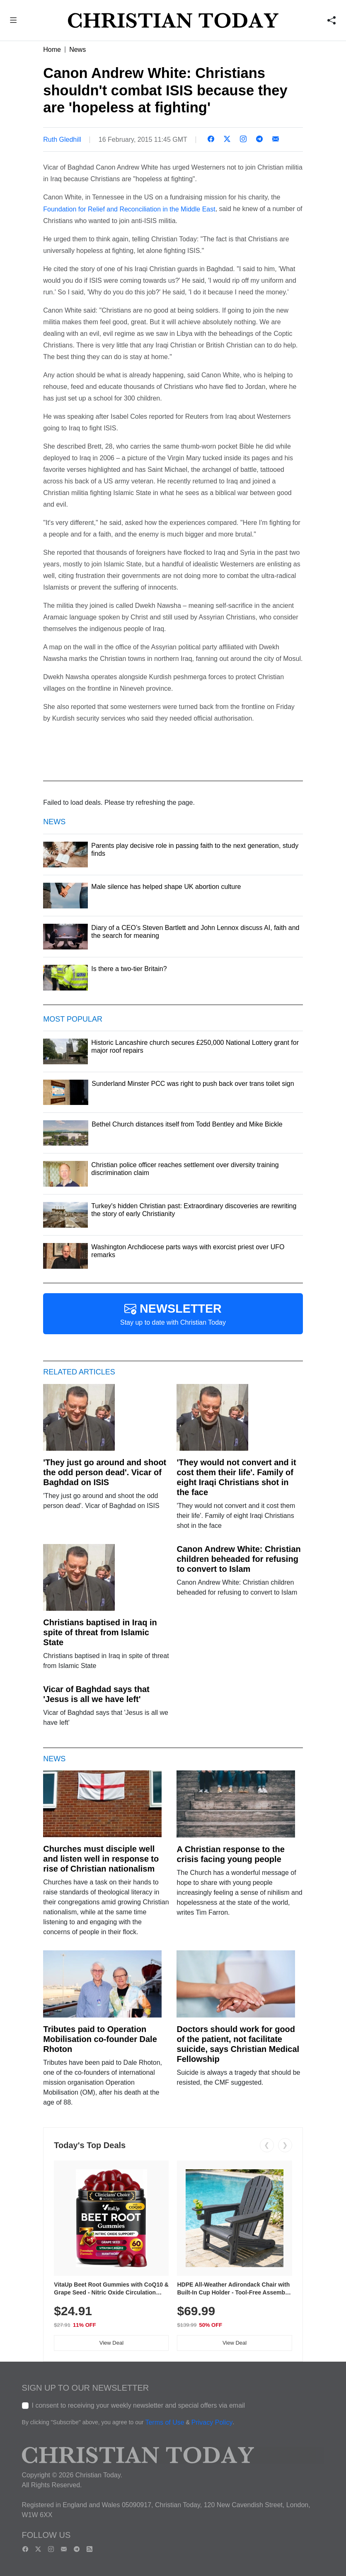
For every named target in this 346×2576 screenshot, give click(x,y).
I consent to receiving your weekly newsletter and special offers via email (138, 2405)
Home (52, 49)
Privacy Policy (212, 2422)
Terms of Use (164, 2422)
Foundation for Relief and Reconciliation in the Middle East (129, 209)
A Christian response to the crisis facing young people (230, 1854)
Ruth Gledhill (62, 139)
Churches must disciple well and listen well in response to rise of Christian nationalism (101, 1858)
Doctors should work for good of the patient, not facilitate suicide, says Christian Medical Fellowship (238, 2044)
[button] (13, 21)
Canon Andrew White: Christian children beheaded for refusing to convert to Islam (238, 1558)
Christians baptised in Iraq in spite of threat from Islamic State (100, 1632)
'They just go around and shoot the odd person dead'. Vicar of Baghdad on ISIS (104, 1472)
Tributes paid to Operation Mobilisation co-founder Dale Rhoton (100, 2039)
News (77, 49)
